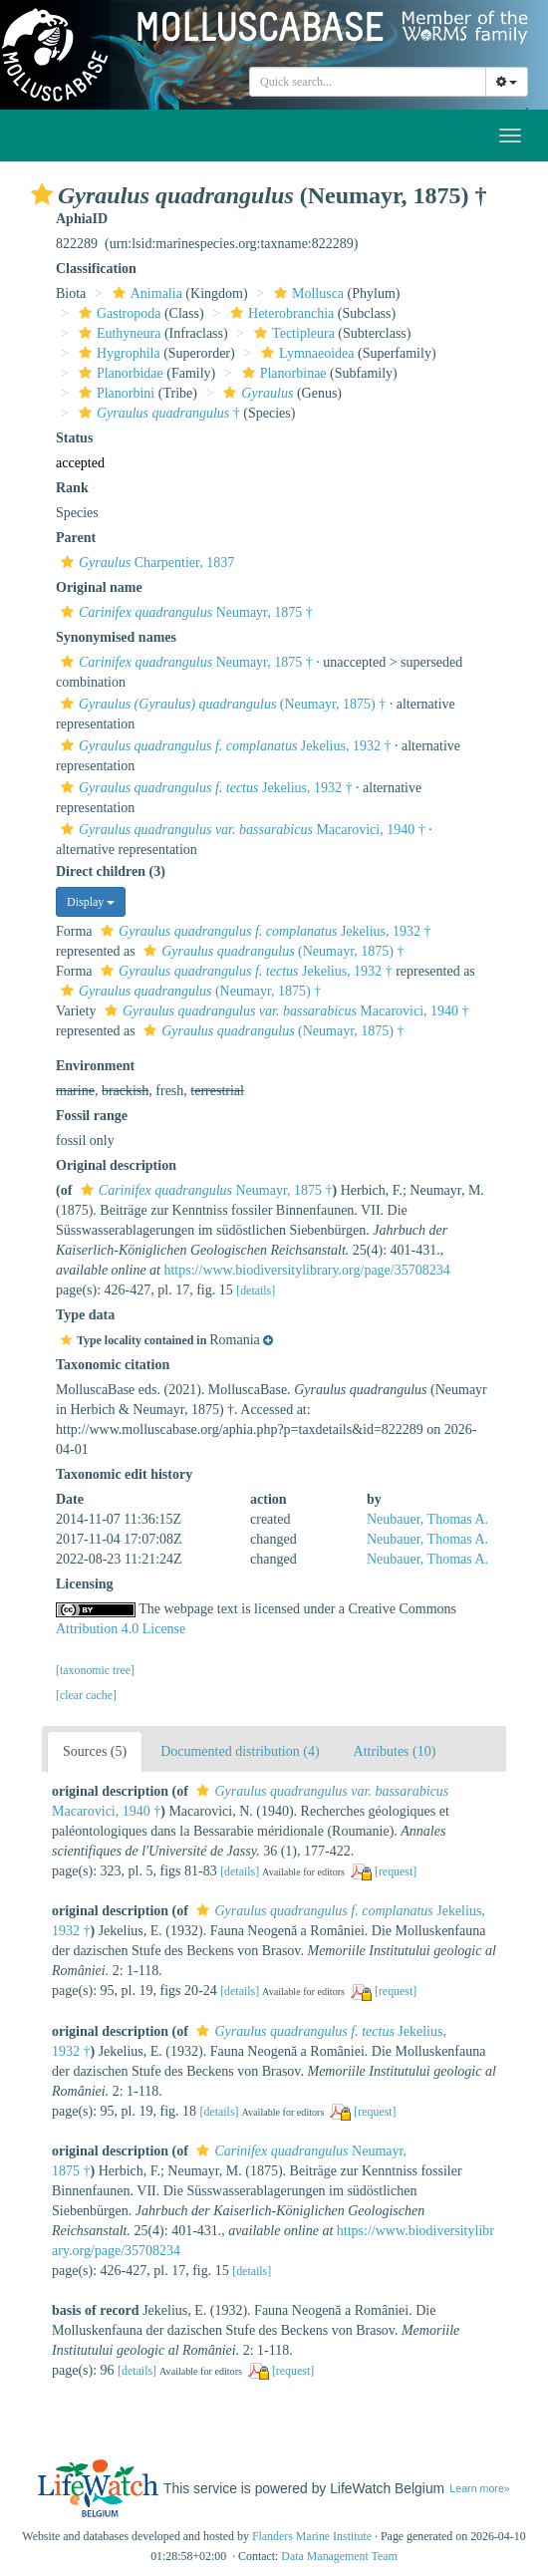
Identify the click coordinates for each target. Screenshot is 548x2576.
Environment (95, 1065)
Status (74, 437)
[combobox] (367, 82)
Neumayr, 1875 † (184, 612)
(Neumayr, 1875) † (221, 704)
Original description (116, 1165)
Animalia (145, 293)
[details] (255, 1290)
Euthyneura (117, 333)
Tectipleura (292, 333)
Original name (99, 587)
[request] (395, 1871)
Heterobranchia (279, 313)
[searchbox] (367, 82)
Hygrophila (117, 353)
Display (91, 902)
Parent (76, 537)
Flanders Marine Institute (312, 2536)
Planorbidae (118, 373)
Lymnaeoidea (305, 353)
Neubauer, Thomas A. (427, 1519)
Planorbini (114, 393)
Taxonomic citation (112, 1364)
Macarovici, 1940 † (240, 829)
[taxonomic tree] (95, 1670)
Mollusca (306, 293)
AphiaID (82, 218)
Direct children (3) (110, 871)
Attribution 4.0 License (120, 1628)
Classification (96, 268)
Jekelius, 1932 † (223, 745)
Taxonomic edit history (124, 1474)
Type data (85, 1314)
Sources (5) (95, 1751)
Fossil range (92, 1115)
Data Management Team (339, 2556)
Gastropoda (117, 313)
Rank (72, 487)
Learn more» (479, 2488)
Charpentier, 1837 (145, 562)
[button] (42, 194)
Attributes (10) (395, 1751)
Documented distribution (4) (239, 1751)
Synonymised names (116, 637)
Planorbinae (282, 373)
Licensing (85, 1583)
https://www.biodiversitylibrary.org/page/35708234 (306, 1270)
